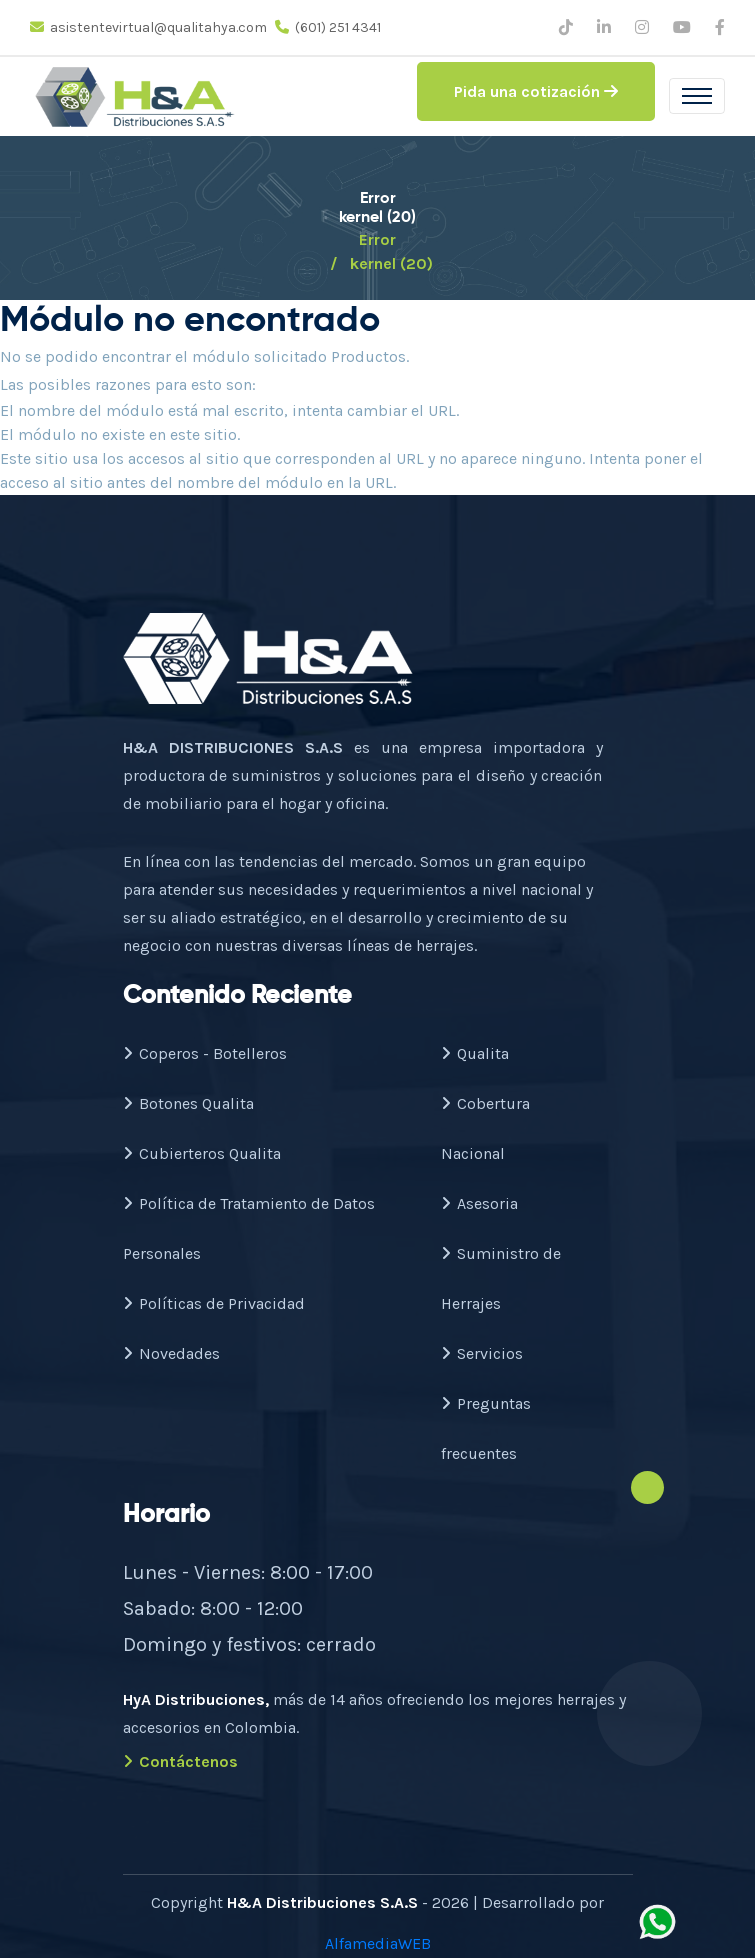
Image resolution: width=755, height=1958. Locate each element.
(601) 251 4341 (328, 27)
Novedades (171, 1353)
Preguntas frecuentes (486, 1428)
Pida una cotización (536, 91)
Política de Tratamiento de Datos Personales (249, 1228)
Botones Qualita (188, 1103)
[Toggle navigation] (697, 96)
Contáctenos (180, 1761)
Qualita (475, 1053)
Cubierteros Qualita (202, 1153)
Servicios (482, 1353)
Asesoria (479, 1203)
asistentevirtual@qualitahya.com (148, 27)
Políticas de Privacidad (214, 1303)
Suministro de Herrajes (501, 1278)
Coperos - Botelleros (205, 1053)
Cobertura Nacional (485, 1128)
